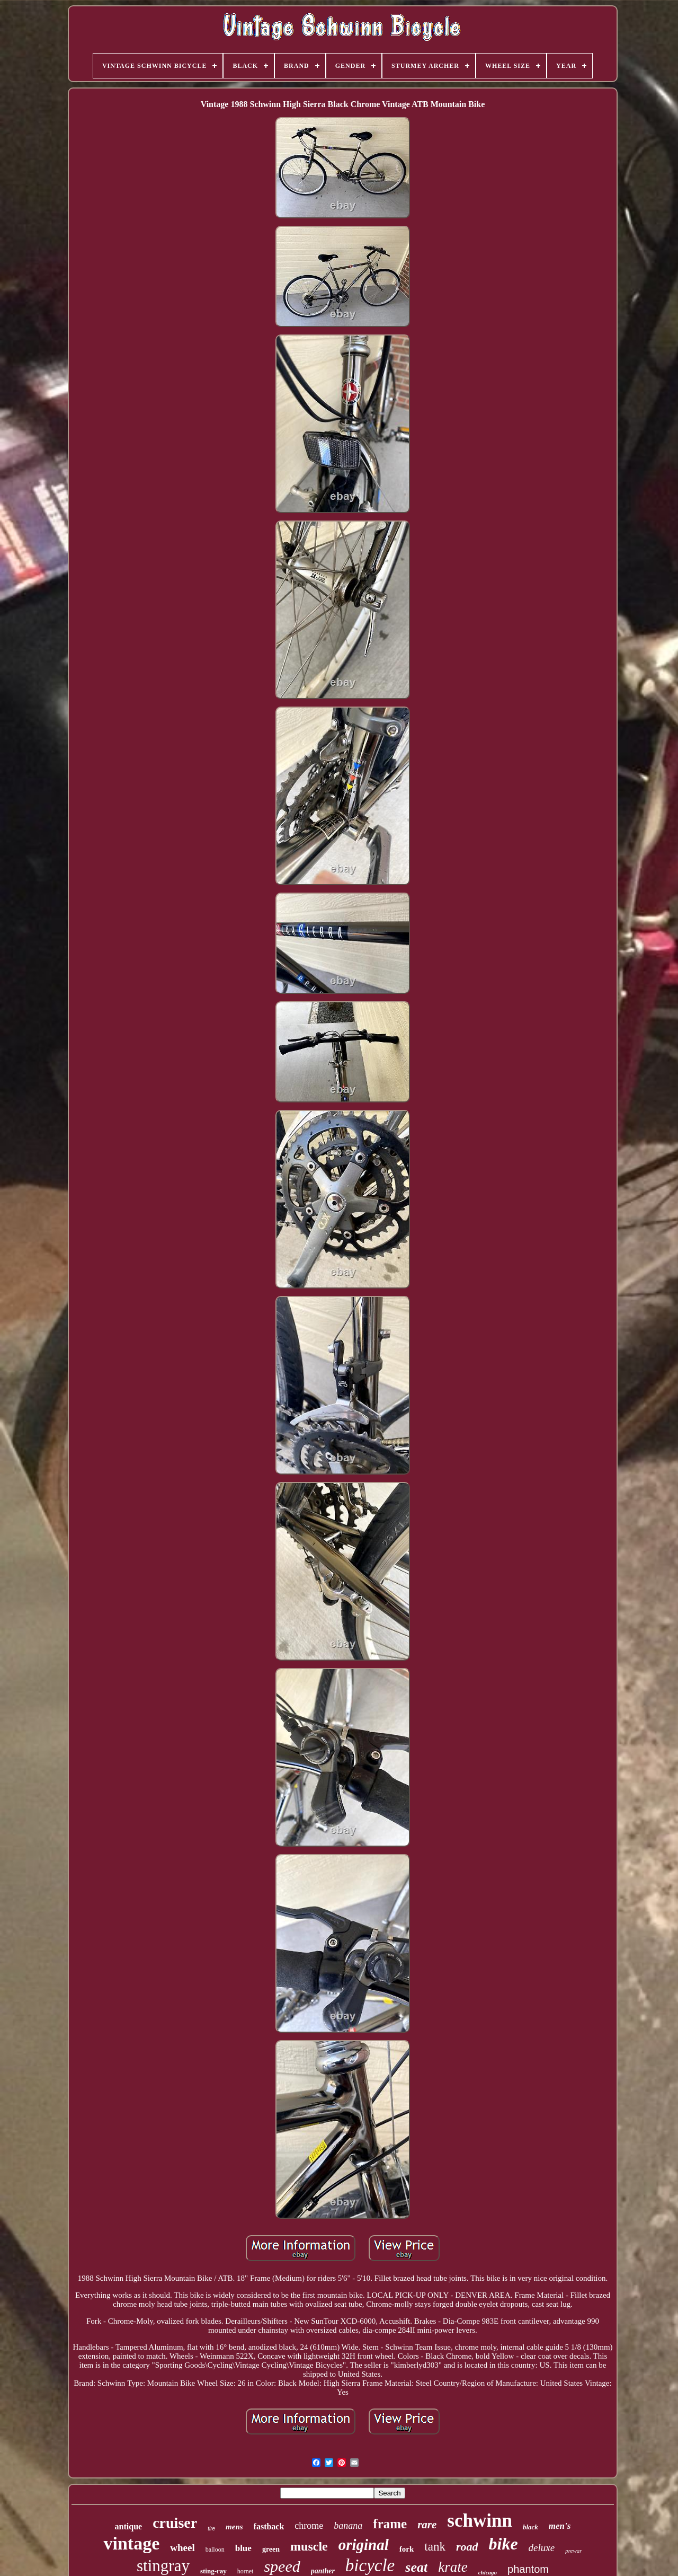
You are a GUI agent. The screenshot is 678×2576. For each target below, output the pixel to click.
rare (426, 2524)
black (530, 2527)
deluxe (542, 2547)
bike (503, 2543)
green (271, 2549)
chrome (309, 2525)
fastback (269, 2526)
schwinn (479, 2520)
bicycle (370, 2565)
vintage (131, 2543)
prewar (573, 2550)
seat (416, 2567)
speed (282, 2566)
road (467, 2546)
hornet (245, 2571)
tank (434, 2546)
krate (452, 2567)
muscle (309, 2546)
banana (348, 2525)
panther (323, 2571)
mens (234, 2526)
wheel (182, 2547)
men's (560, 2526)
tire (211, 2528)
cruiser (175, 2523)
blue (243, 2548)
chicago (487, 2572)
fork (406, 2549)
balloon (215, 2549)
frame (390, 2524)
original (363, 2544)
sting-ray (213, 2571)
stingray (163, 2565)
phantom (528, 2569)
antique (128, 2526)
